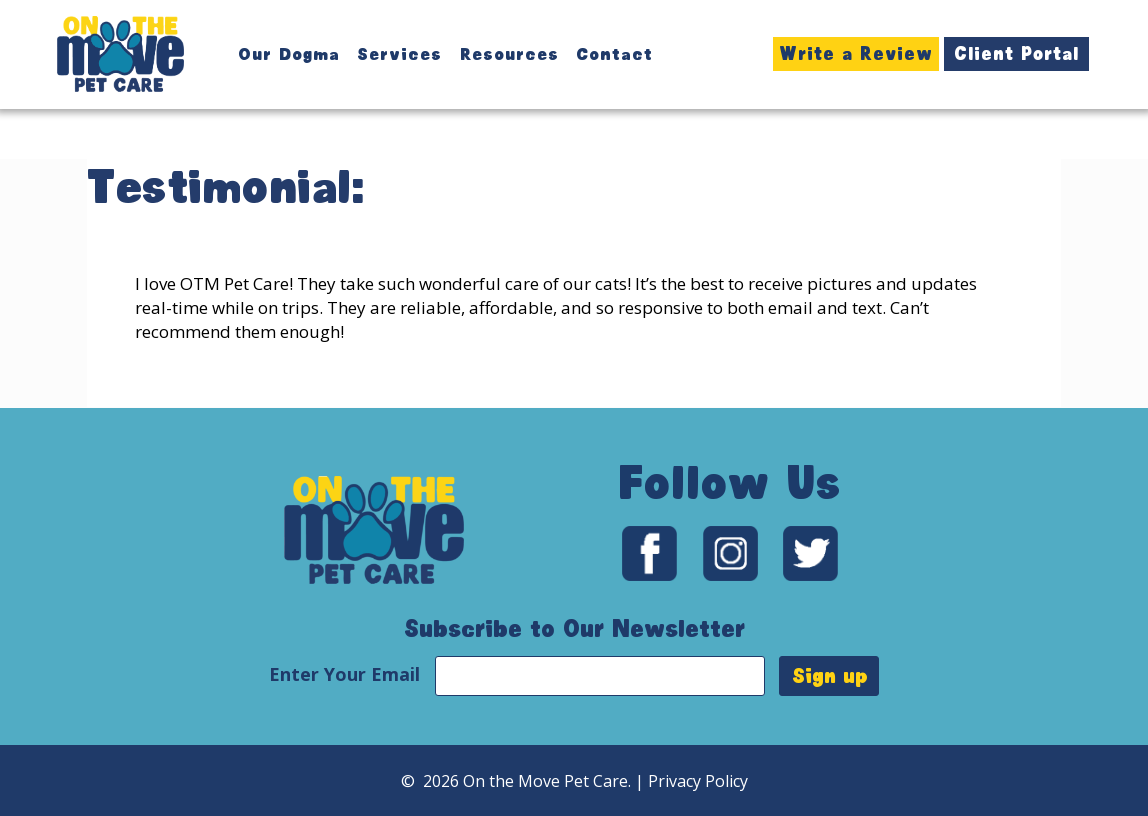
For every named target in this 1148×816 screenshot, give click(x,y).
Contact (614, 53)
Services (399, 53)
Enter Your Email (347, 674)
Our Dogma (289, 53)
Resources (509, 53)
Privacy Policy (698, 781)
